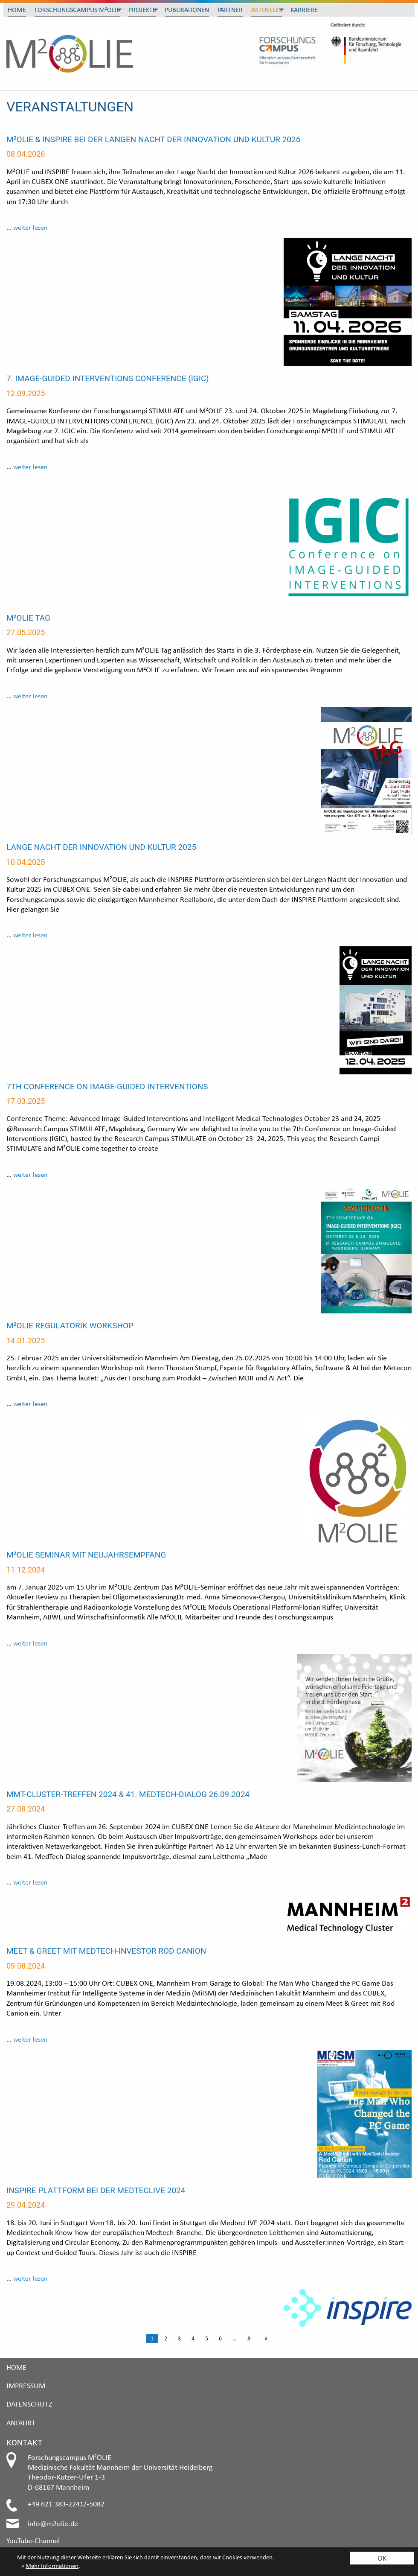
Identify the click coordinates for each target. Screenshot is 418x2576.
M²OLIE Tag (28, 618)
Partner (230, 9)
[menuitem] (16, 10)
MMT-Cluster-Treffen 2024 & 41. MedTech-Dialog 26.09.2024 (128, 1794)
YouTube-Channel (33, 2540)
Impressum (25, 2385)
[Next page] (264, 2339)
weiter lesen (30, 227)
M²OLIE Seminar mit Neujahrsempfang (86, 1555)
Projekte (142, 9)
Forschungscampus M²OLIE (77, 9)
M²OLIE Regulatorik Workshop (70, 1325)
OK (381, 2558)
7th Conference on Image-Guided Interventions (107, 1086)
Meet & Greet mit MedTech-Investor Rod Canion (106, 1951)
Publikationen (187, 9)
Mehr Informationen (52, 2565)
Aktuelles (266, 9)
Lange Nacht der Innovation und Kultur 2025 (101, 847)
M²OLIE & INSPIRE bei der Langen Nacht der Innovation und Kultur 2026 (153, 139)
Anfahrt (20, 2422)
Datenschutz (29, 2404)
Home (17, 9)
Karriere (304, 9)
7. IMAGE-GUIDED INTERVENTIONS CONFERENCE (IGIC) (107, 378)
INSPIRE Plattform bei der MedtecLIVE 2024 (95, 2190)
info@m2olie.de (53, 2523)
